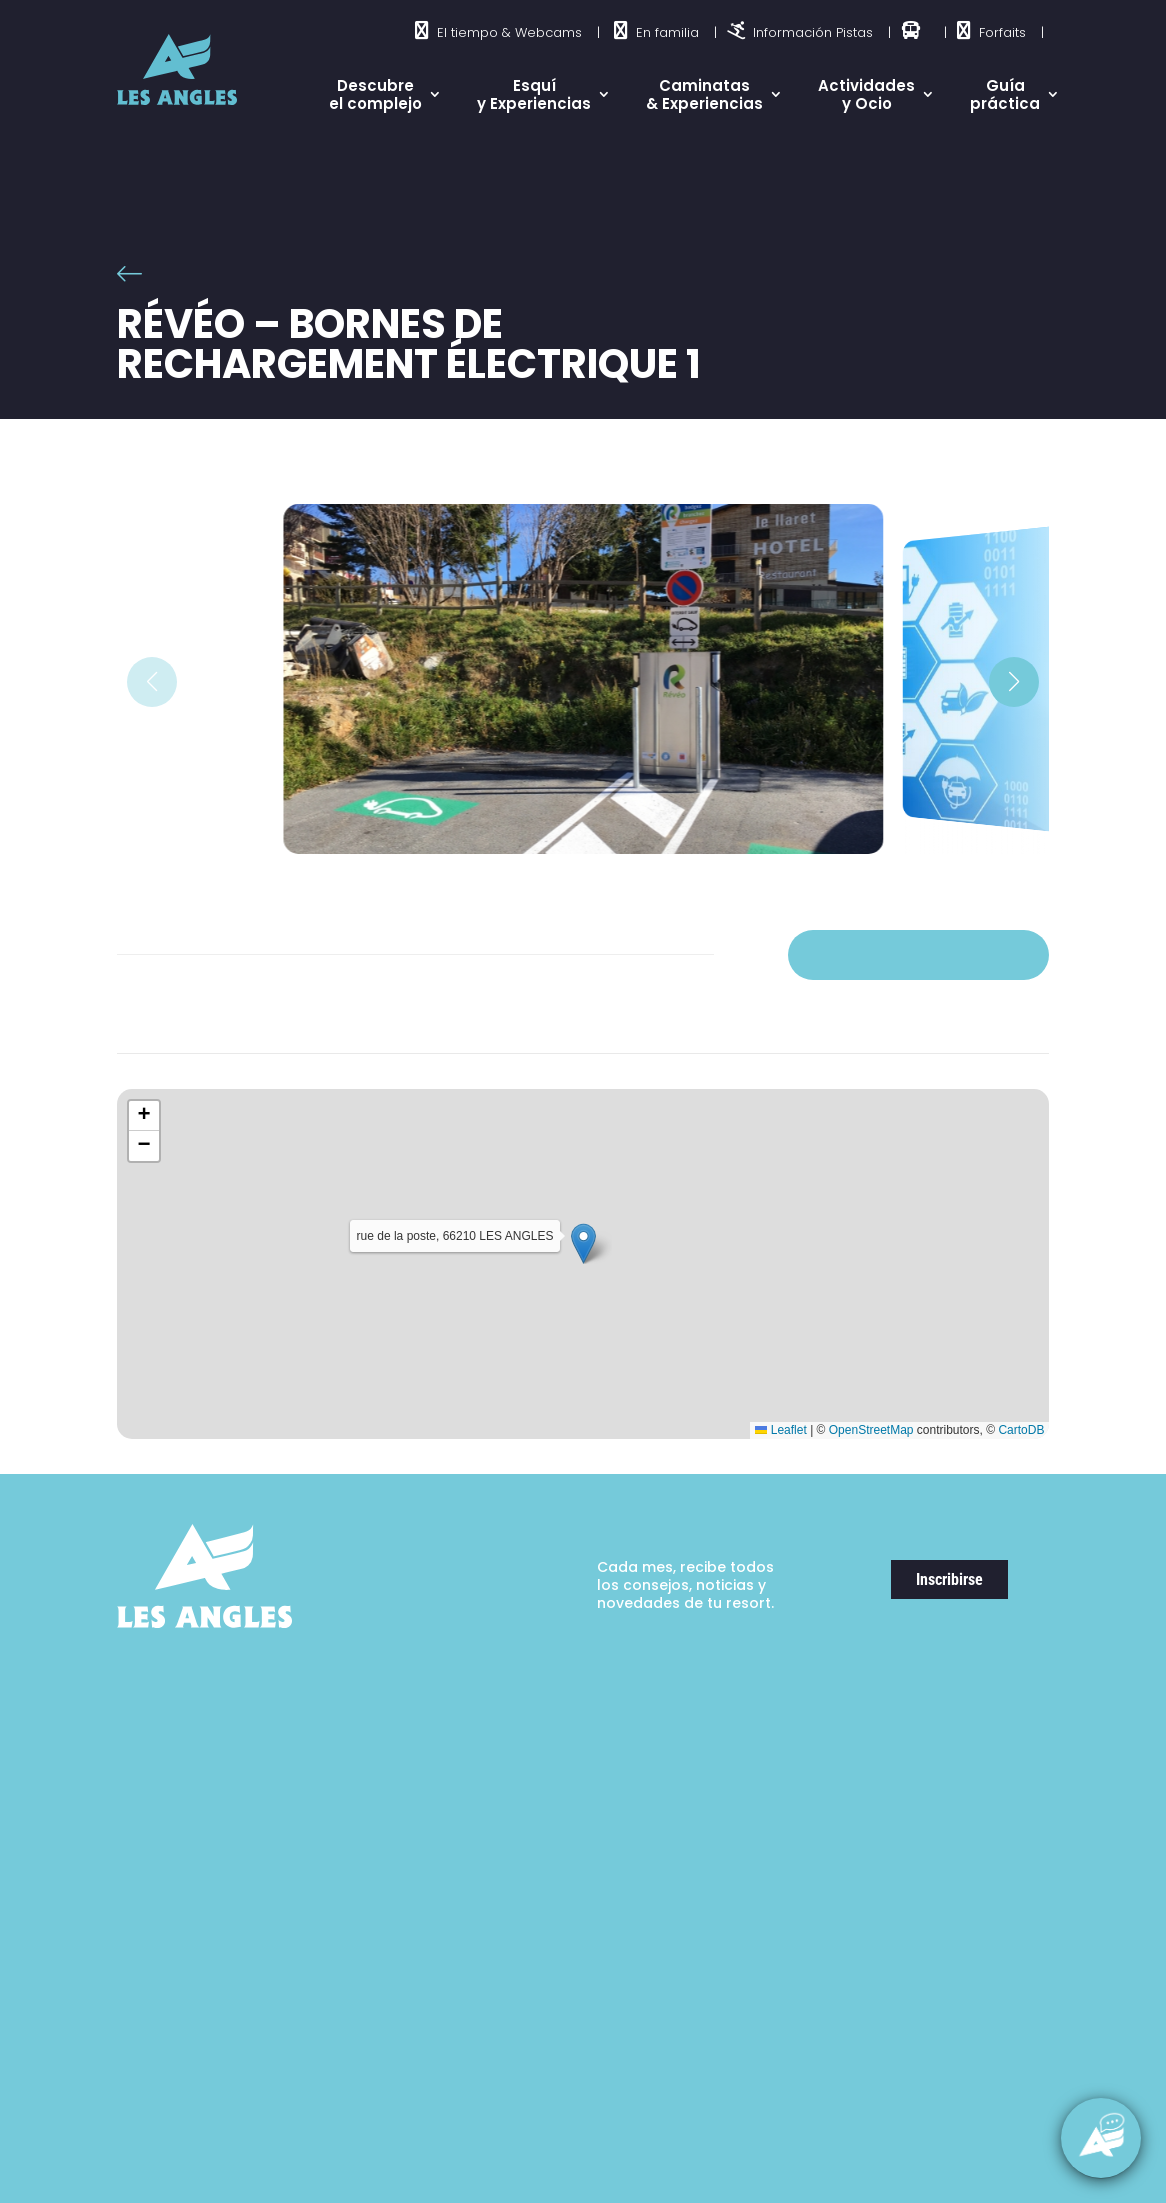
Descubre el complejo (375, 94)
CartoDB (1021, 1430)
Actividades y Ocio (866, 94)
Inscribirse (949, 1579)
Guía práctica (1005, 94)
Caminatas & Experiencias (704, 94)
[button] (1014, 682)
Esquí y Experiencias (534, 94)
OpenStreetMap (871, 1430)
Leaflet (780, 1430)
